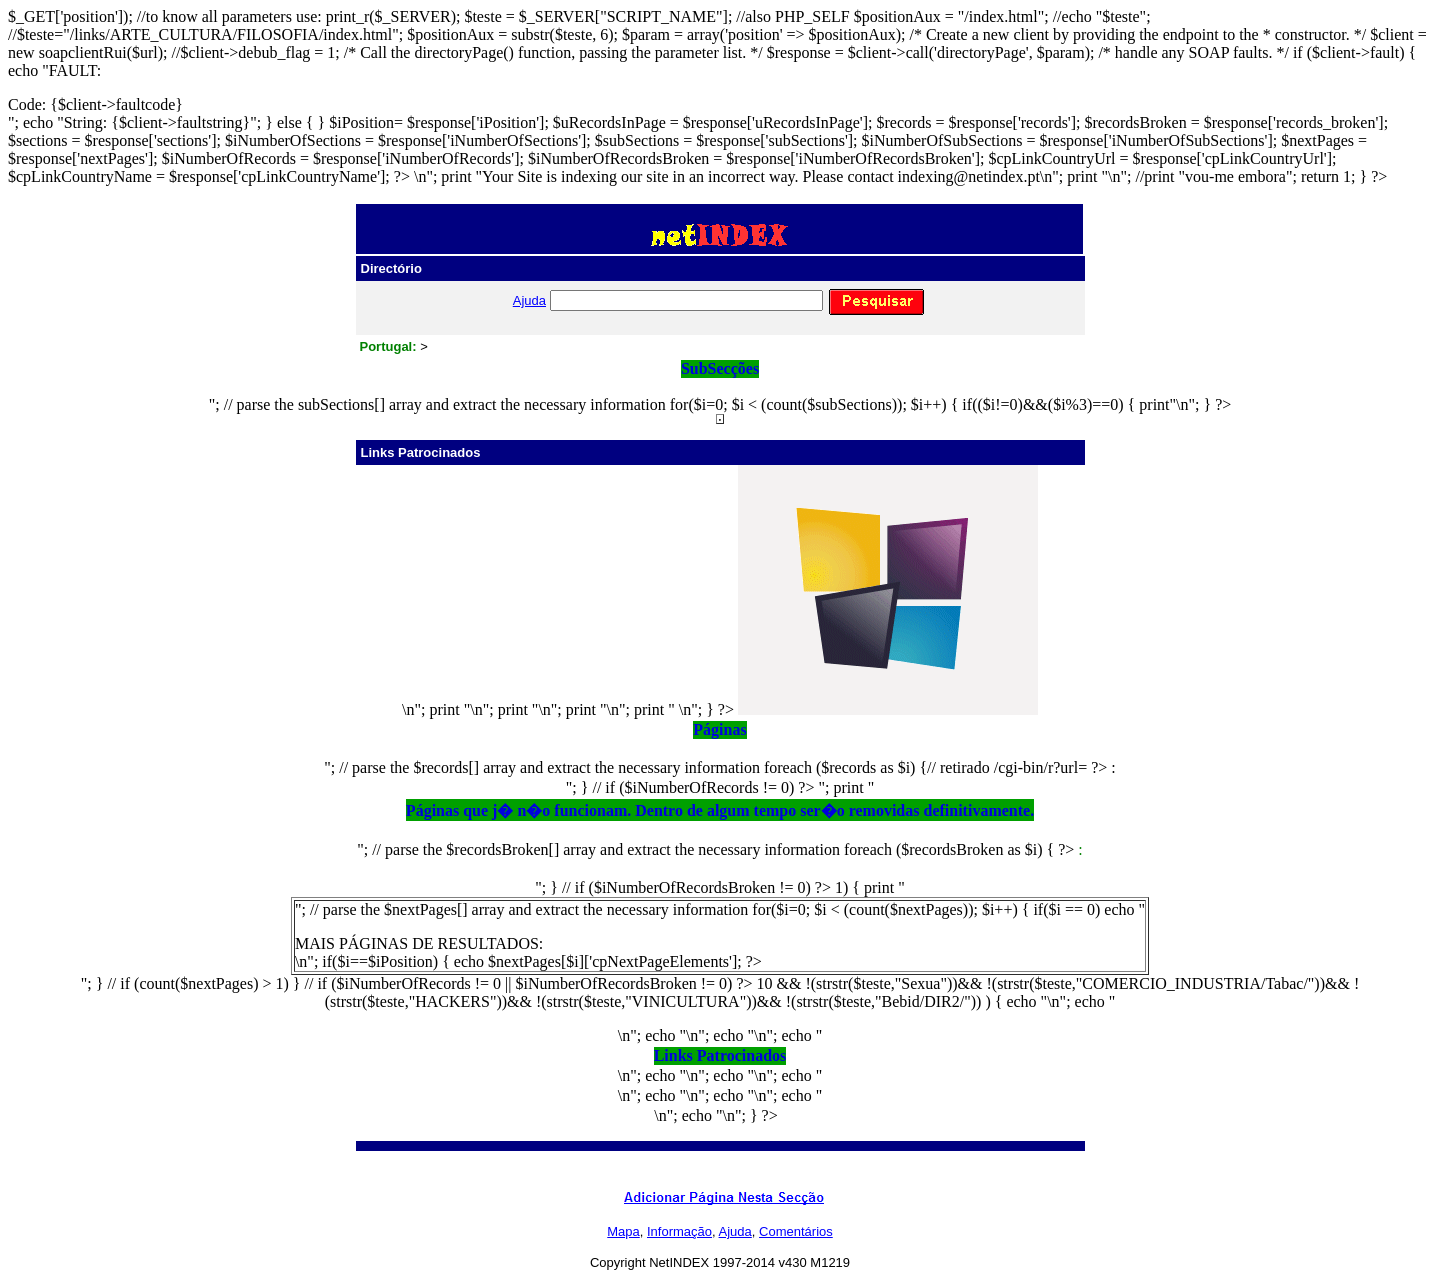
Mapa (623, 1231)
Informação (679, 1231)
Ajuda (529, 300)
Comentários (796, 1231)
